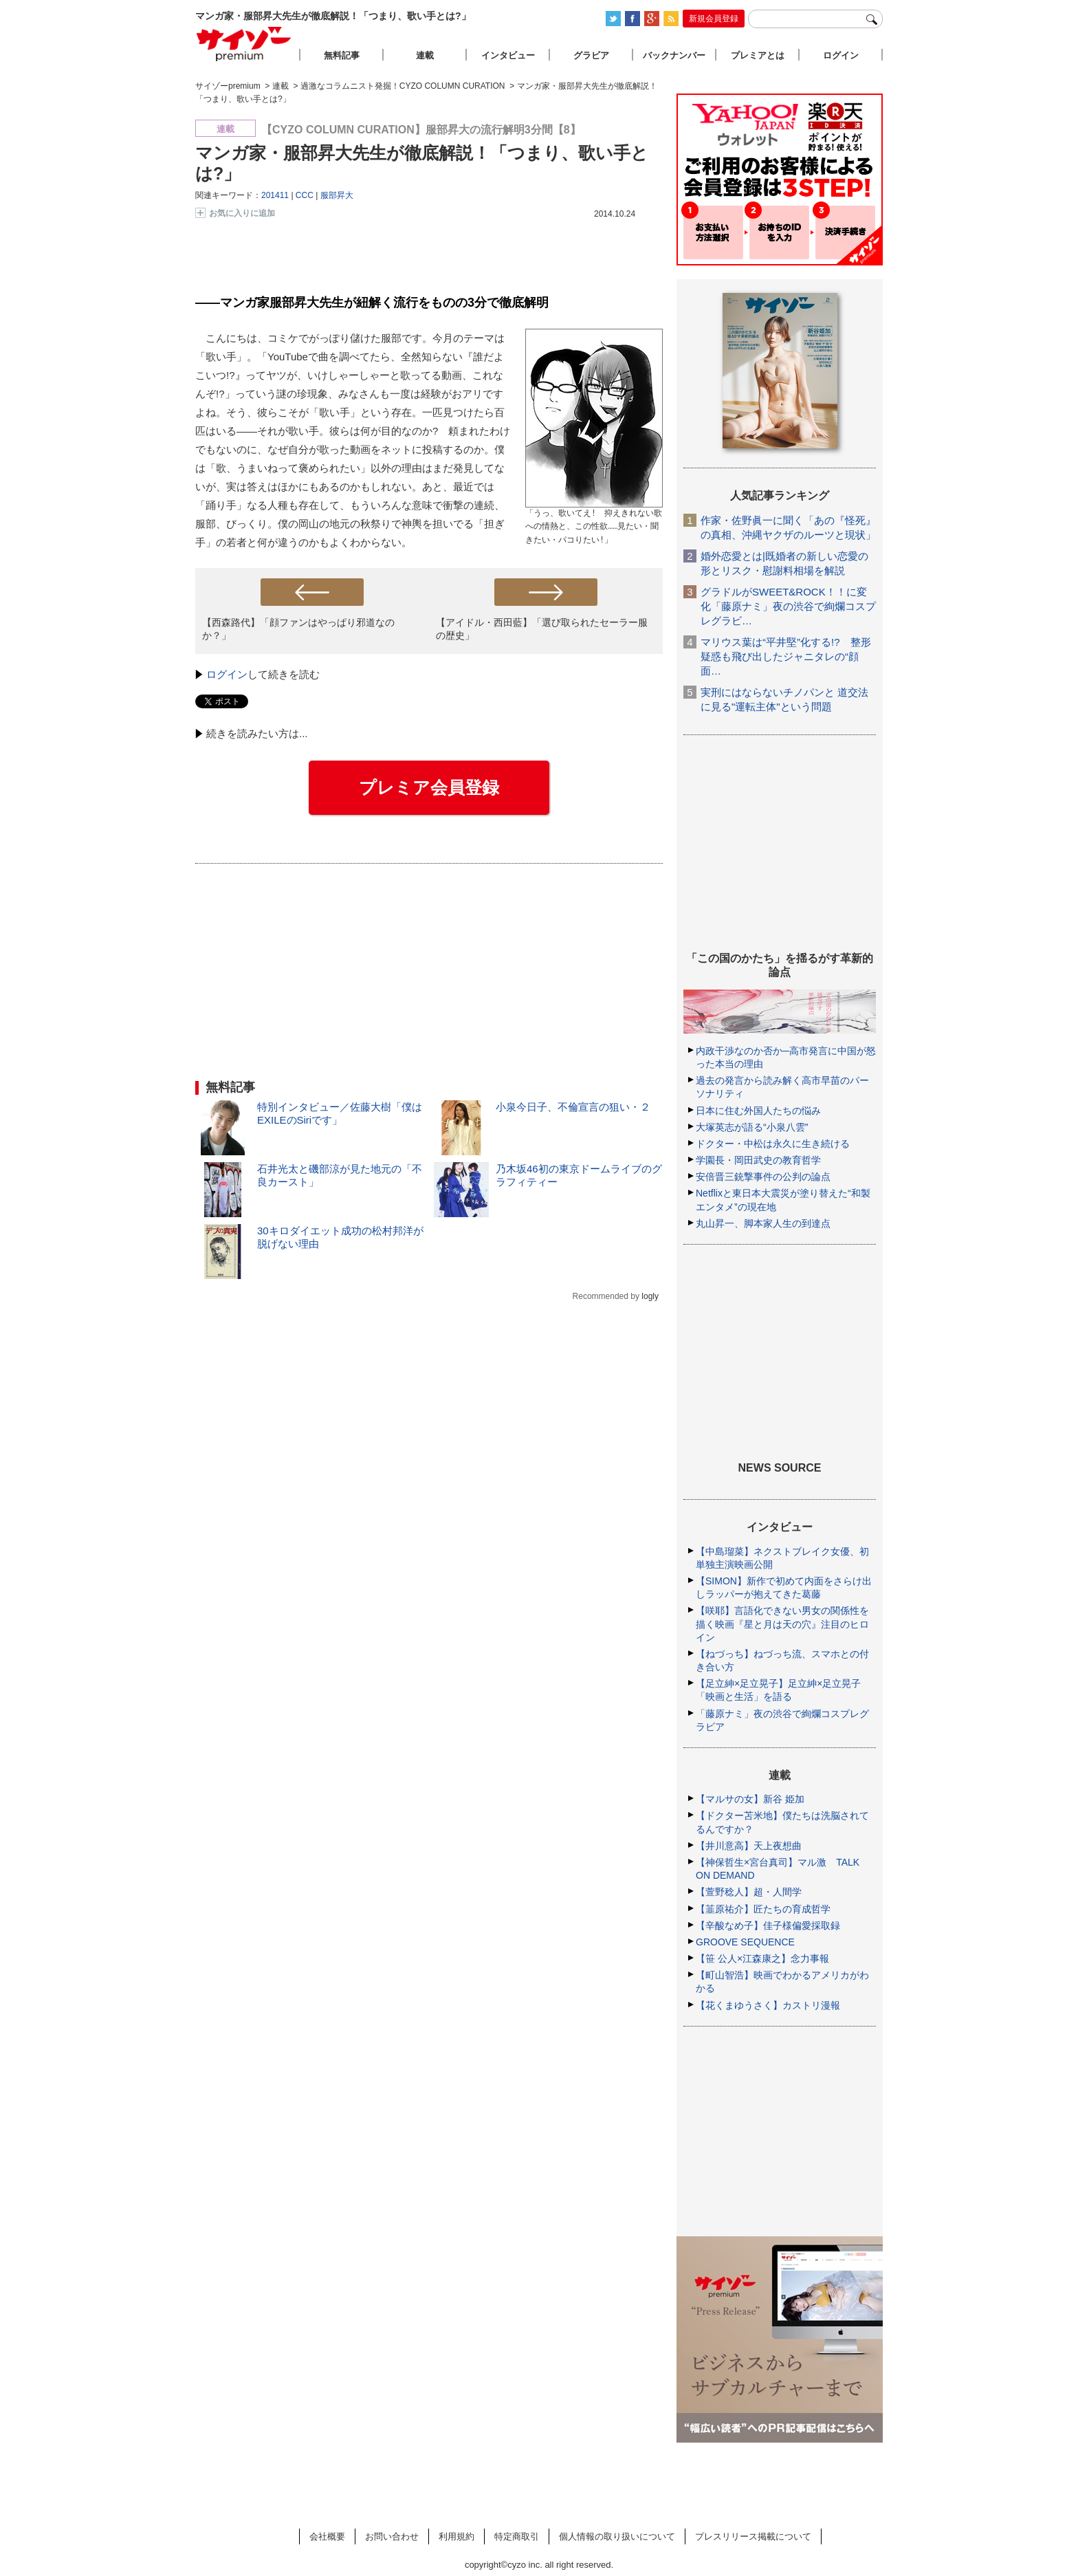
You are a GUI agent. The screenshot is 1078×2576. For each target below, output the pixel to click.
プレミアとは (757, 55)
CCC (305, 195)
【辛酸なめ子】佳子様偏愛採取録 (768, 1925)
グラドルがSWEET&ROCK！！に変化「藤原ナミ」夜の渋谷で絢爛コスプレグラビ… (788, 606)
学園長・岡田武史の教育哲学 (758, 1160)
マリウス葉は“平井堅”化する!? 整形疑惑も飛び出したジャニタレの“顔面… (786, 656)
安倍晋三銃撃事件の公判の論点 (763, 1176)
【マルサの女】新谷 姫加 (750, 1798)
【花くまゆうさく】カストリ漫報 (768, 2005)
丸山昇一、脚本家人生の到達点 (763, 1223)
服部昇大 (336, 195)
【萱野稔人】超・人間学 (749, 1891)
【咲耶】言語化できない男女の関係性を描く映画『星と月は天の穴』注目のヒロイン (782, 1623)
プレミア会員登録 (429, 787)
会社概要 (327, 2536)
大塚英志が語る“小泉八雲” (752, 1127)
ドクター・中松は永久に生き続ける (773, 1143)
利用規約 (456, 2536)
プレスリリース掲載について (753, 2536)
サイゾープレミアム (244, 43)
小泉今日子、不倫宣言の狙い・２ (573, 1107)
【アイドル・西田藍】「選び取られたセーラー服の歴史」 (542, 629)
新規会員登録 (713, 18)
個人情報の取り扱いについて (617, 2536)
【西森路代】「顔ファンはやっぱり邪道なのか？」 (298, 629)
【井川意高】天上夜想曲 (749, 1845)
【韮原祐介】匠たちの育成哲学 (763, 1908)
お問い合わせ (392, 2536)
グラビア (591, 55)
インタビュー (508, 55)
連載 (425, 55)
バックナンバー (674, 55)
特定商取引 (516, 2536)
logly (650, 1296)
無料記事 (342, 55)
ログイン (227, 674)
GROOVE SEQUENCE (745, 1941)
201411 (275, 195)
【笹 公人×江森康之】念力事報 (762, 1958)
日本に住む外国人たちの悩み (758, 1110)
